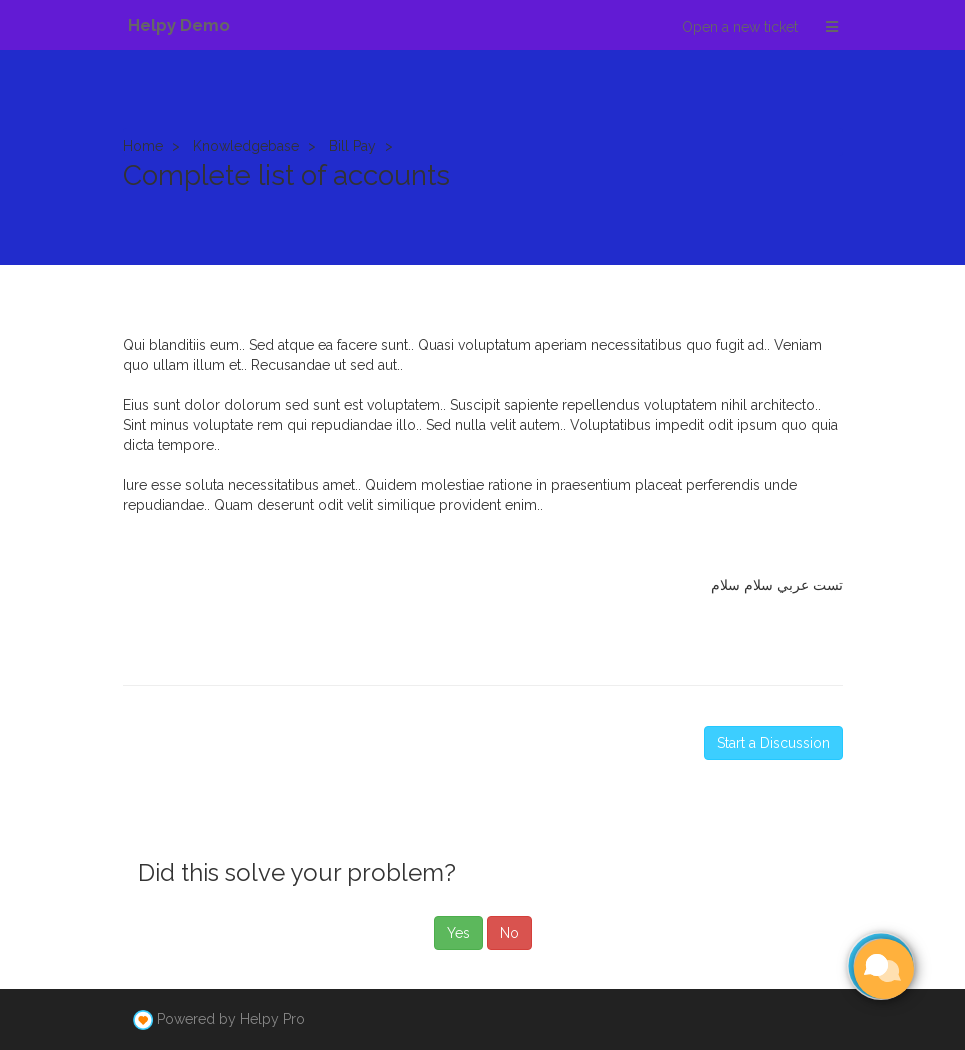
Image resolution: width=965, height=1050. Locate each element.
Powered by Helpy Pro (231, 1019)
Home (143, 146)
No (509, 933)
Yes (458, 933)
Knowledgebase (246, 146)
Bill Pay (352, 146)
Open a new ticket (740, 27)
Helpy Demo (179, 25)
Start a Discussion (773, 743)
